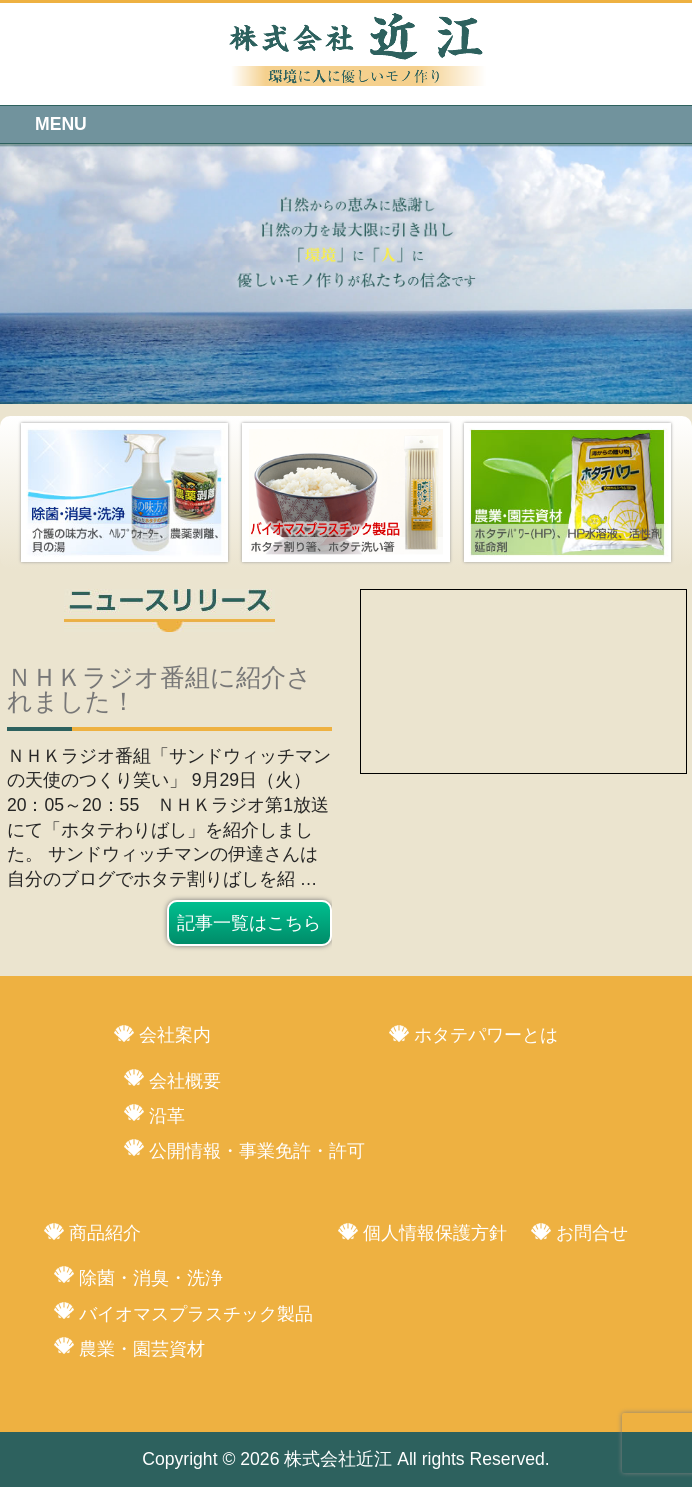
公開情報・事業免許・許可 (257, 1151)
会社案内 (175, 1035)
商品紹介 (105, 1233)
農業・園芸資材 (142, 1349)
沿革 (167, 1116)
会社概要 (185, 1081)
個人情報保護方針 (435, 1233)
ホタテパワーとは (486, 1035)
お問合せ (592, 1233)
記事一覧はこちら (249, 923)
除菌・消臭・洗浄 (151, 1278)
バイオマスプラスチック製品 (196, 1314)
